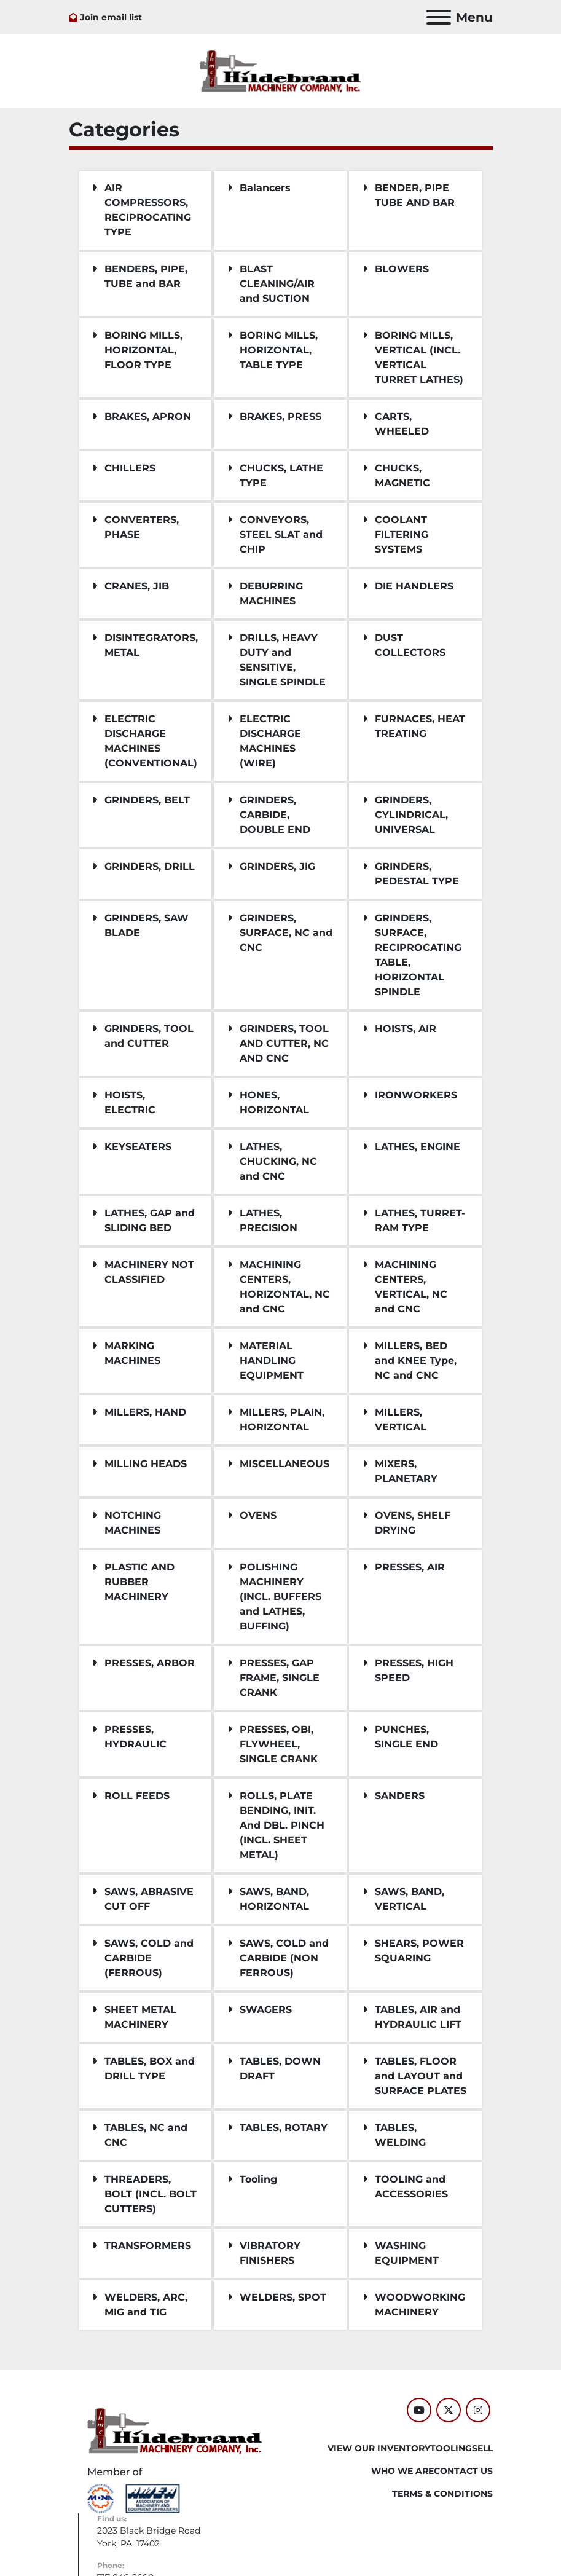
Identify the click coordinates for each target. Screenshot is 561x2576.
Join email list (111, 17)
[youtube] (419, 2410)
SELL (482, 2448)
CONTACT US (463, 2470)
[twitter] (448, 2410)
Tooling (451, 2448)
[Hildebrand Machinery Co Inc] (175, 2430)
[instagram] (478, 2410)
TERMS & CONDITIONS (442, 2493)
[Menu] (438, 17)
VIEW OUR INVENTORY (379, 2448)
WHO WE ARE (402, 2470)
